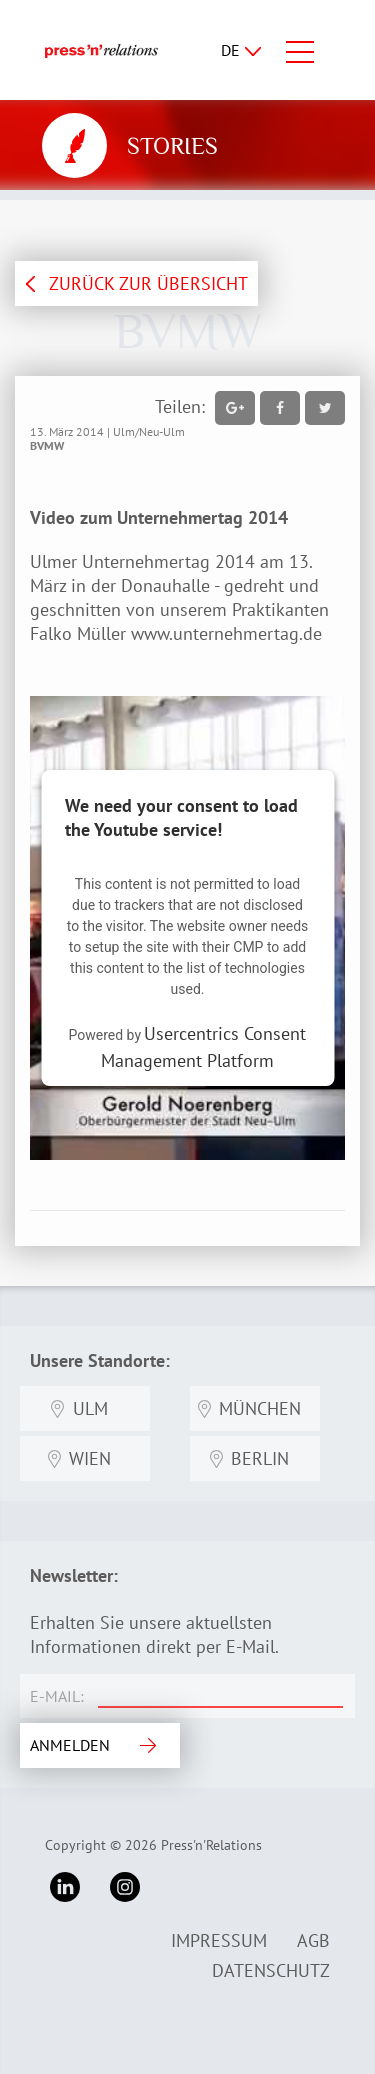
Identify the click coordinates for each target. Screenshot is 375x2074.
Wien (90, 1458)
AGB (313, 1940)
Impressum (219, 1940)
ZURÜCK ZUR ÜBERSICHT (148, 283)
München (260, 1408)
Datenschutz (271, 1970)
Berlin (260, 1458)
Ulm (90, 1408)
